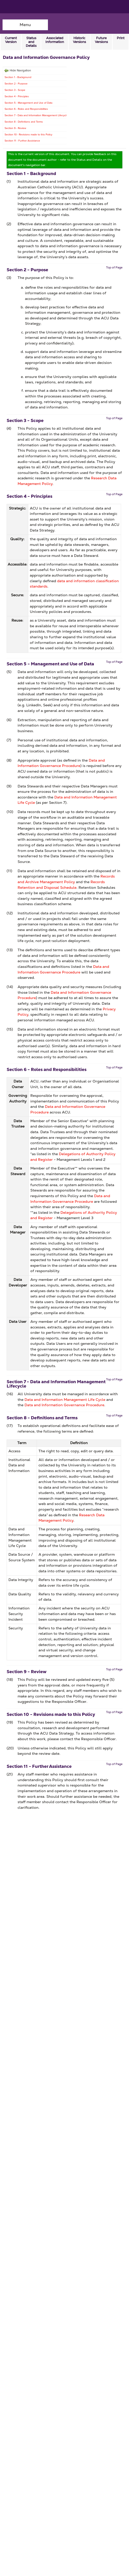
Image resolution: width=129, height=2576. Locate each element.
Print (120, 38)
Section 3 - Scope (15, 90)
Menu (25, 24)
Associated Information (54, 40)
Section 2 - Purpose (16, 83)
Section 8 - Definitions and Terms (24, 122)
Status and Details (31, 42)
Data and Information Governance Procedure (64, 1405)
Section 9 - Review (15, 128)
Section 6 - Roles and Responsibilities (26, 109)
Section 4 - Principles (17, 96)
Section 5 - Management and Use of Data (28, 103)
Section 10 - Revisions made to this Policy (28, 134)
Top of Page (114, 267)
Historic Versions (79, 40)
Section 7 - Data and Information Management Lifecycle (36, 115)
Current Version (11, 40)
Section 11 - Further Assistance (22, 141)
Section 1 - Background (18, 77)
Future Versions (101, 40)
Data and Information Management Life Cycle (64, 1399)
